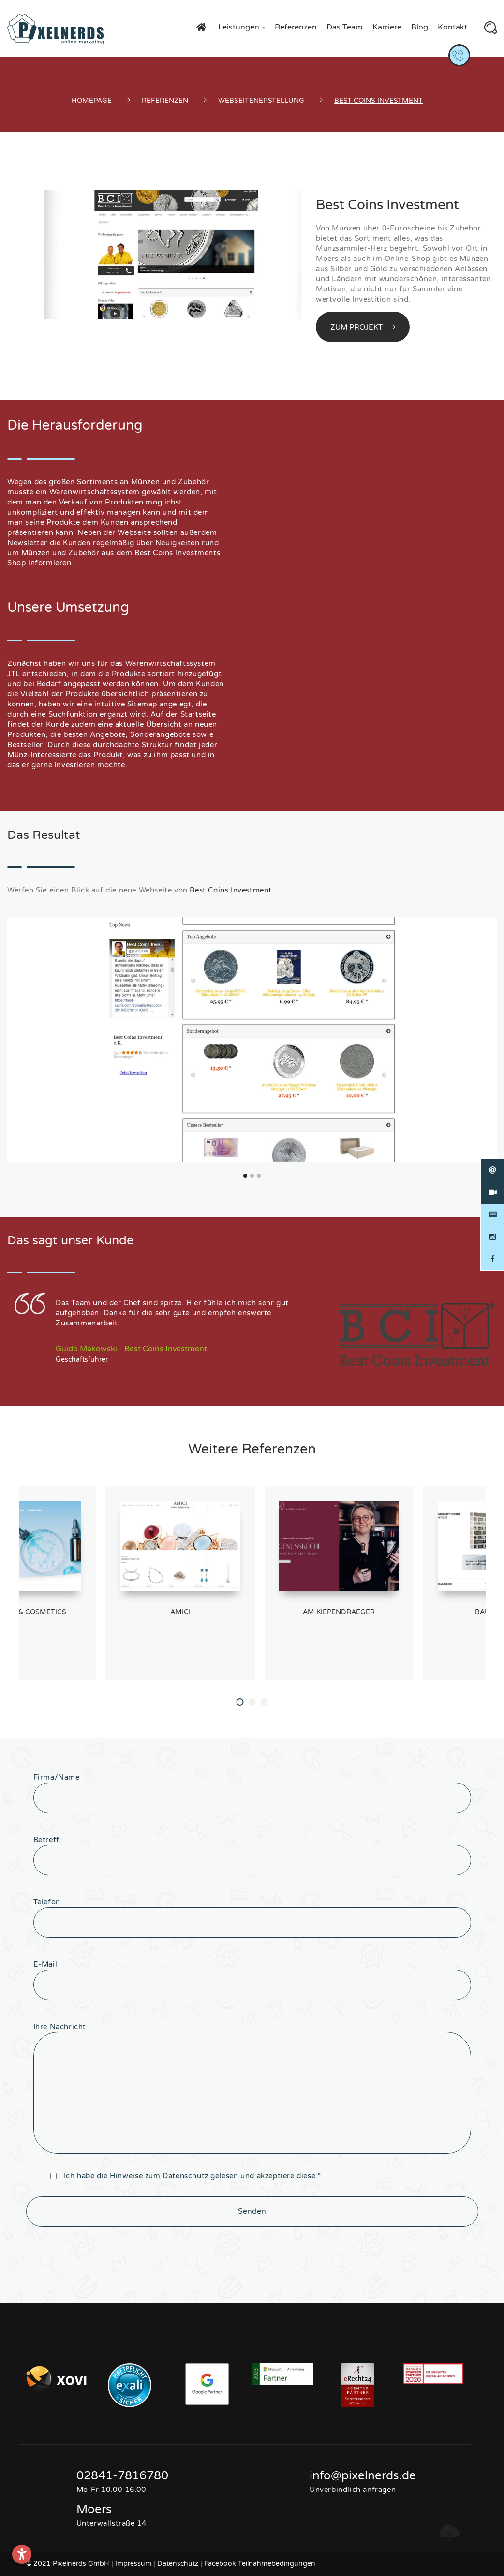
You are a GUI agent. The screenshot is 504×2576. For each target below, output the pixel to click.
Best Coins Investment (231, 890)
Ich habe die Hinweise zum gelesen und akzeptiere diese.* (192, 2176)
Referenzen (296, 27)
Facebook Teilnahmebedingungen (259, 2564)
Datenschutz (185, 2176)
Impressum (133, 2564)
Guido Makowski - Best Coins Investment (131, 1348)
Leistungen (241, 27)
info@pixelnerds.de (363, 2476)
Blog (419, 27)
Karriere (386, 27)
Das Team (344, 27)
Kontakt (452, 27)
